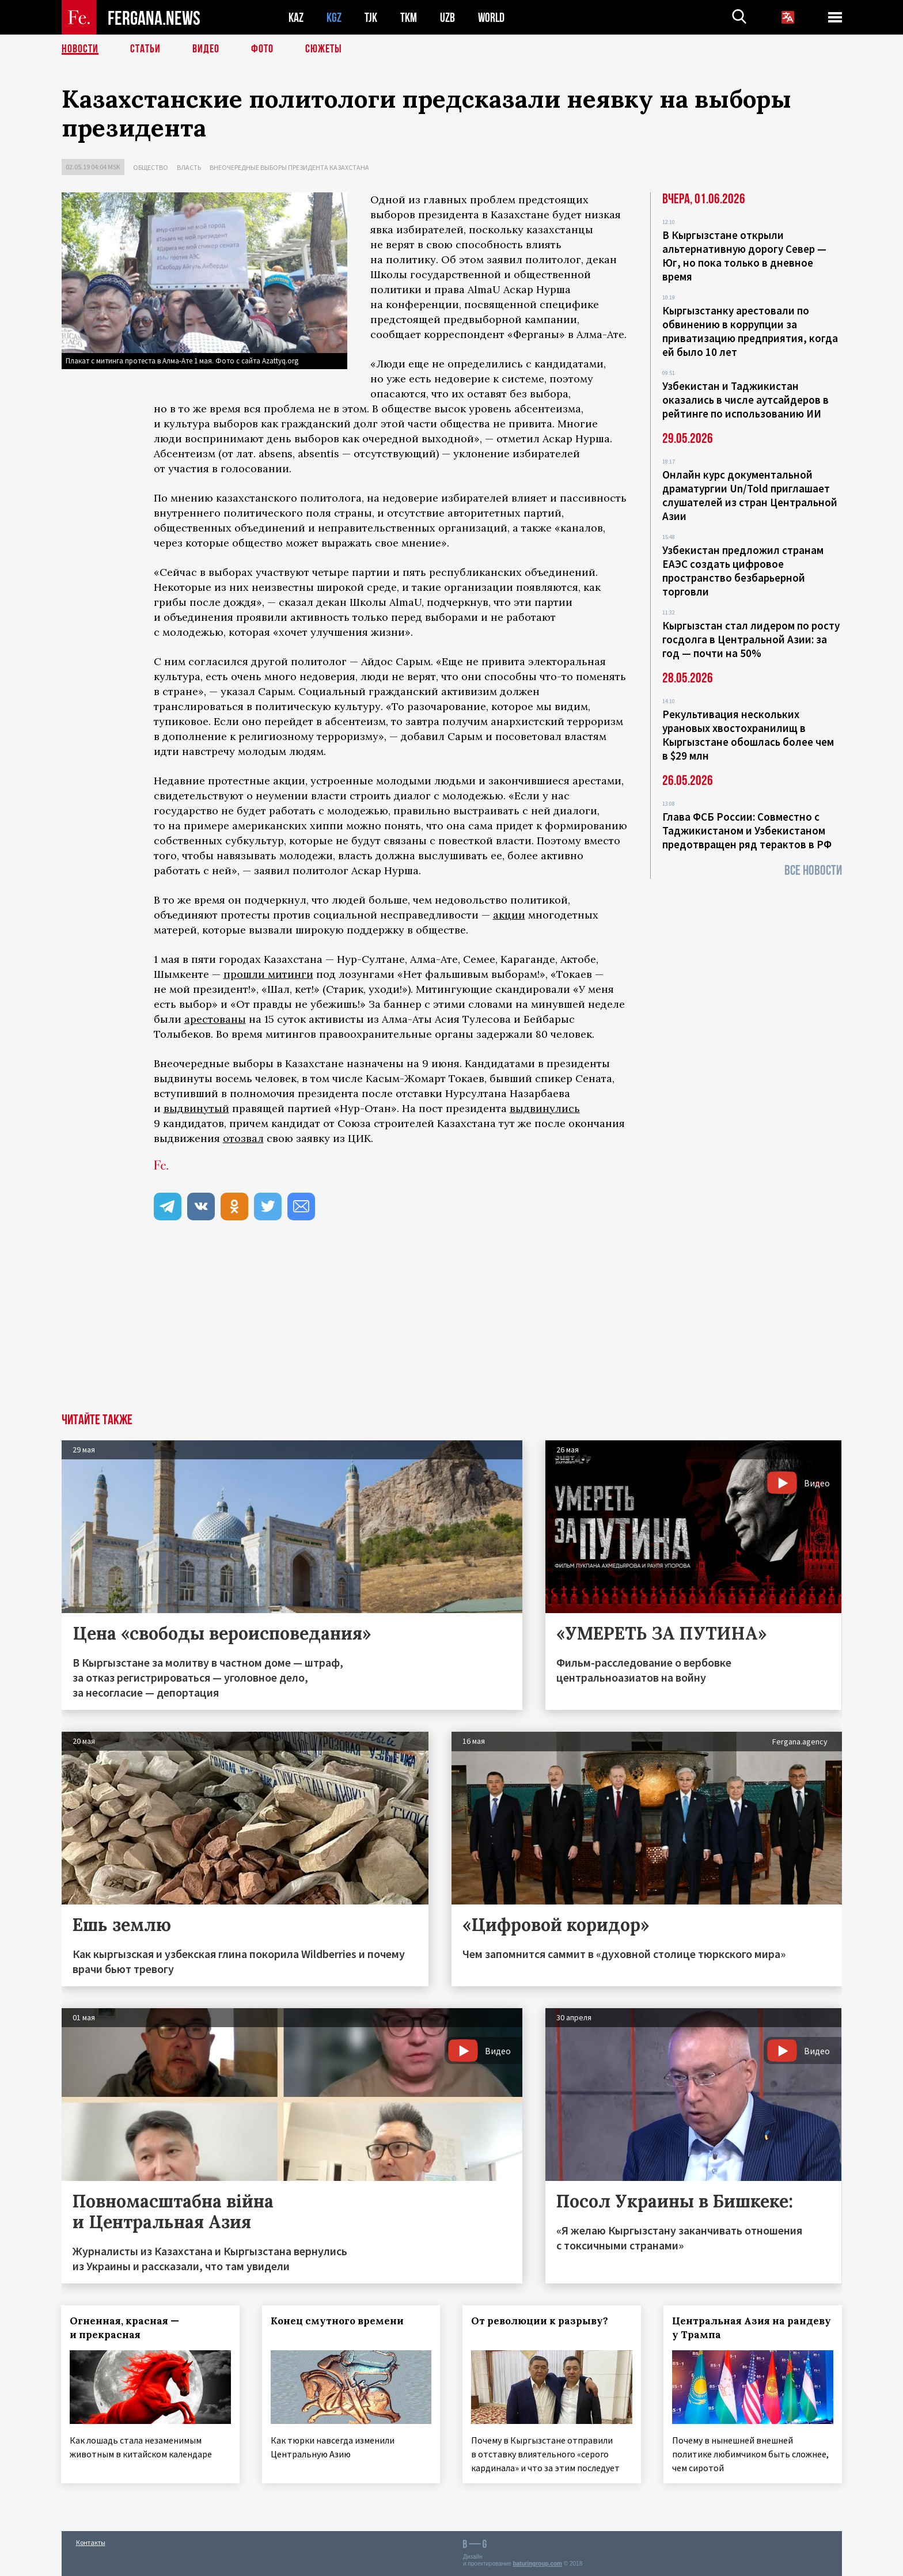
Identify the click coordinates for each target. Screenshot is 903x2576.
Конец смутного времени (337, 2321)
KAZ (296, 17)
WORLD (491, 17)
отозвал (243, 1138)
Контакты (90, 2542)
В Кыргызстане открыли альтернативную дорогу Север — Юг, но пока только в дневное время (744, 255)
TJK (371, 17)
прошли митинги (268, 974)
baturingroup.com (537, 2563)
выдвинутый (196, 1108)
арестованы (215, 1019)
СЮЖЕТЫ (323, 49)
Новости (80, 49)
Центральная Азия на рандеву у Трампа (752, 2328)
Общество (150, 167)
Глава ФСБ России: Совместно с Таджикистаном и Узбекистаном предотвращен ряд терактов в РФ (747, 830)
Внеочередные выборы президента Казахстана (289, 167)
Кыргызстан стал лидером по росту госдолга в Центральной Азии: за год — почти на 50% (751, 639)
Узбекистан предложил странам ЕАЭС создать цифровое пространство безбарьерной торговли (743, 570)
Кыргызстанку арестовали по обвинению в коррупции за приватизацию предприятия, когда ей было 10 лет (750, 331)
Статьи (145, 49)
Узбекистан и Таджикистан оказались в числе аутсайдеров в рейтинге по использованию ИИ (745, 399)
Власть (189, 167)
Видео (205, 49)
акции (509, 914)
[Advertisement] (451, 1326)
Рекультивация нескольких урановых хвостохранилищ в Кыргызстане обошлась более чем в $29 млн (748, 734)
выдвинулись (545, 1108)
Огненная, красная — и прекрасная (125, 2328)
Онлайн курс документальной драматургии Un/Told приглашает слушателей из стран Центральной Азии (749, 495)
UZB (447, 17)
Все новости (813, 870)
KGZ (334, 17)
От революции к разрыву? (540, 2321)
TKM (408, 17)
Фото (262, 49)
